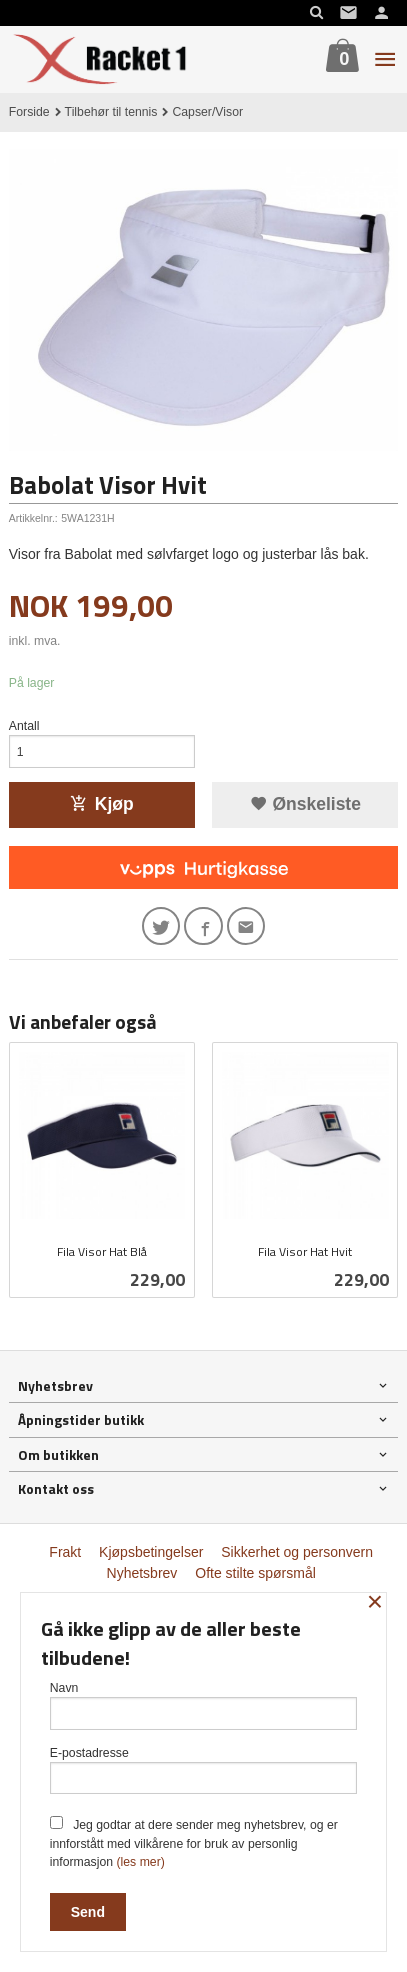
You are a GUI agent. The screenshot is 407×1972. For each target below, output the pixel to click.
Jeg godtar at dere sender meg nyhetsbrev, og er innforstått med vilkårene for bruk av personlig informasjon (194, 1842)
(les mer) (140, 1862)
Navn (204, 1705)
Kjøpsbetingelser (151, 1552)
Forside (29, 112)
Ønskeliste (305, 804)
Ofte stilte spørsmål (255, 1573)
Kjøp (102, 804)
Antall (24, 726)
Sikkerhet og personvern (297, 1552)
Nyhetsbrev (142, 1573)
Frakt (65, 1552)
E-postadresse (204, 1770)
